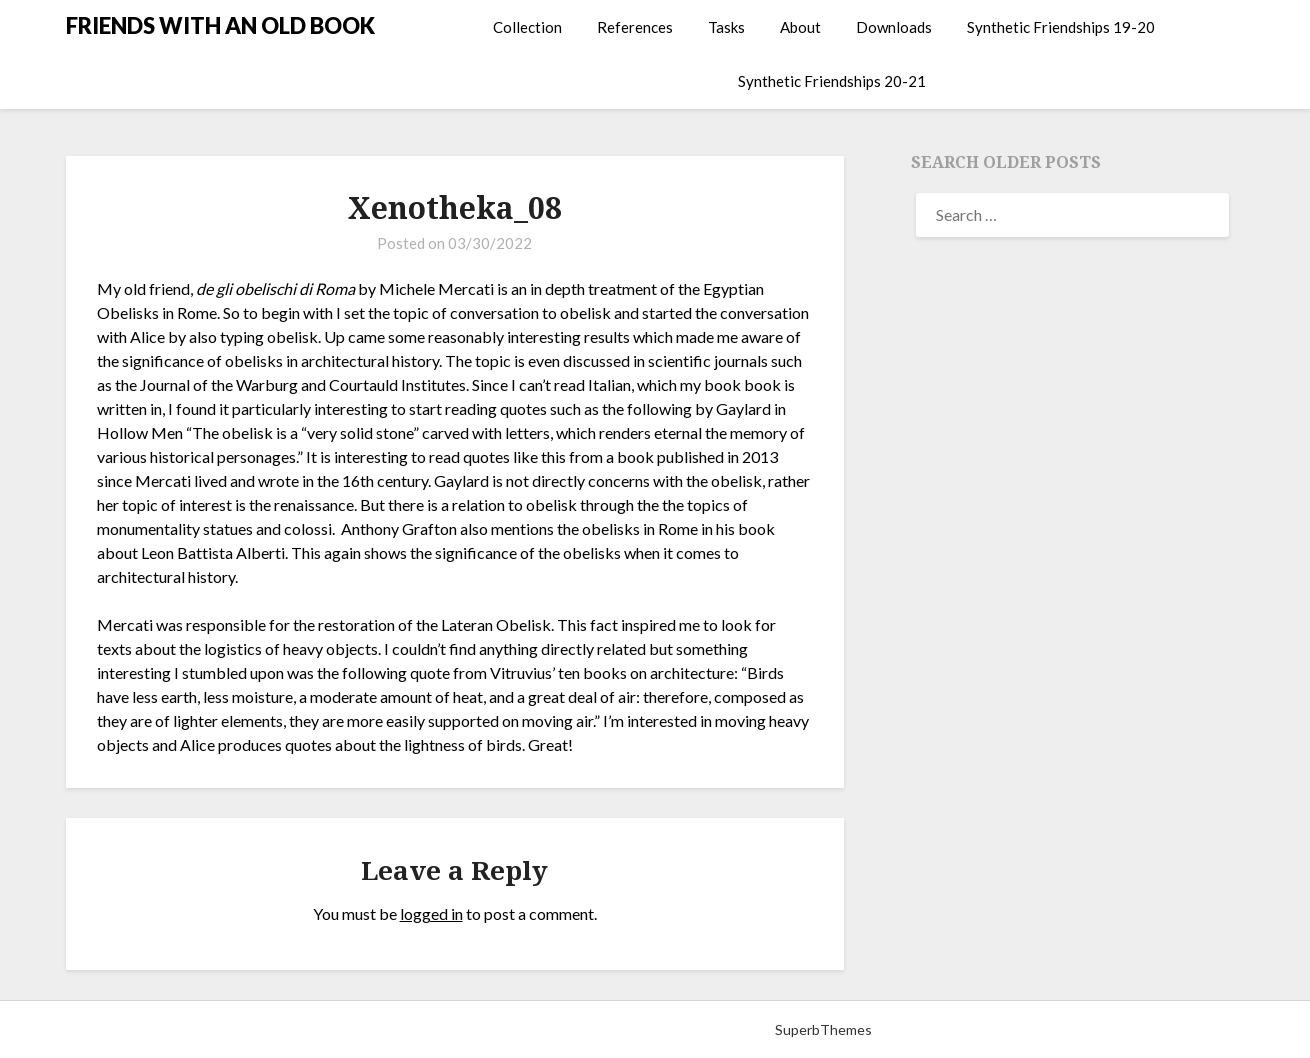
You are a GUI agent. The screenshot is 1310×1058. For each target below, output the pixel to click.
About (800, 27)
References (635, 27)
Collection (527, 27)
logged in (431, 913)
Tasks (726, 27)
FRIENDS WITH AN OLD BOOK (220, 25)
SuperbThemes (823, 1029)
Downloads (894, 27)
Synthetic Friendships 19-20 (1061, 27)
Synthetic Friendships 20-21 (832, 81)
